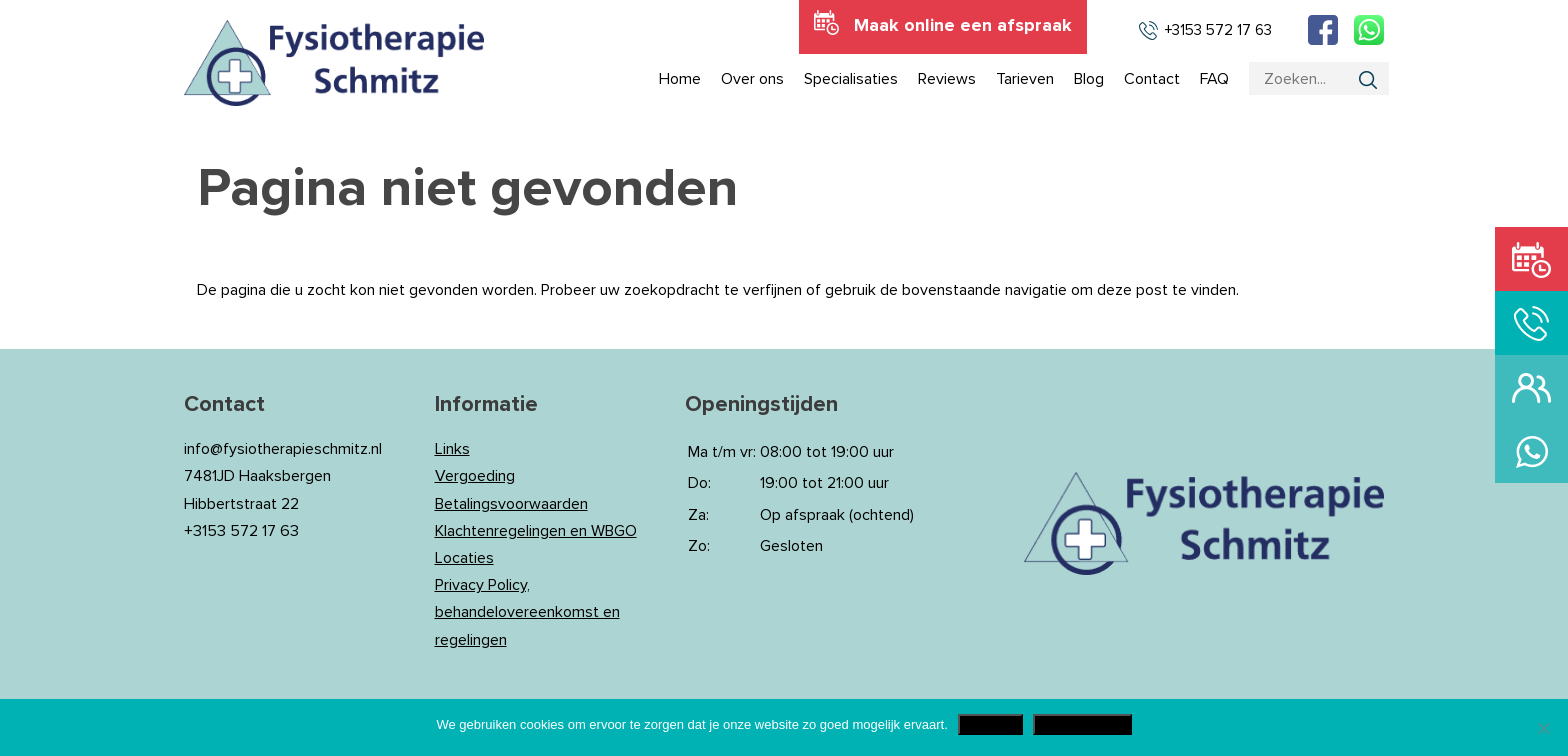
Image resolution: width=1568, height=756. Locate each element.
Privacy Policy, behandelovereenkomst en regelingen (527, 612)
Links (452, 449)
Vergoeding (475, 476)
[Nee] (1543, 728)
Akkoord (990, 724)
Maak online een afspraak (963, 26)
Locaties (464, 558)
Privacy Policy (1082, 724)
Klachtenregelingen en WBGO (536, 531)
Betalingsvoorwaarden (511, 504)
